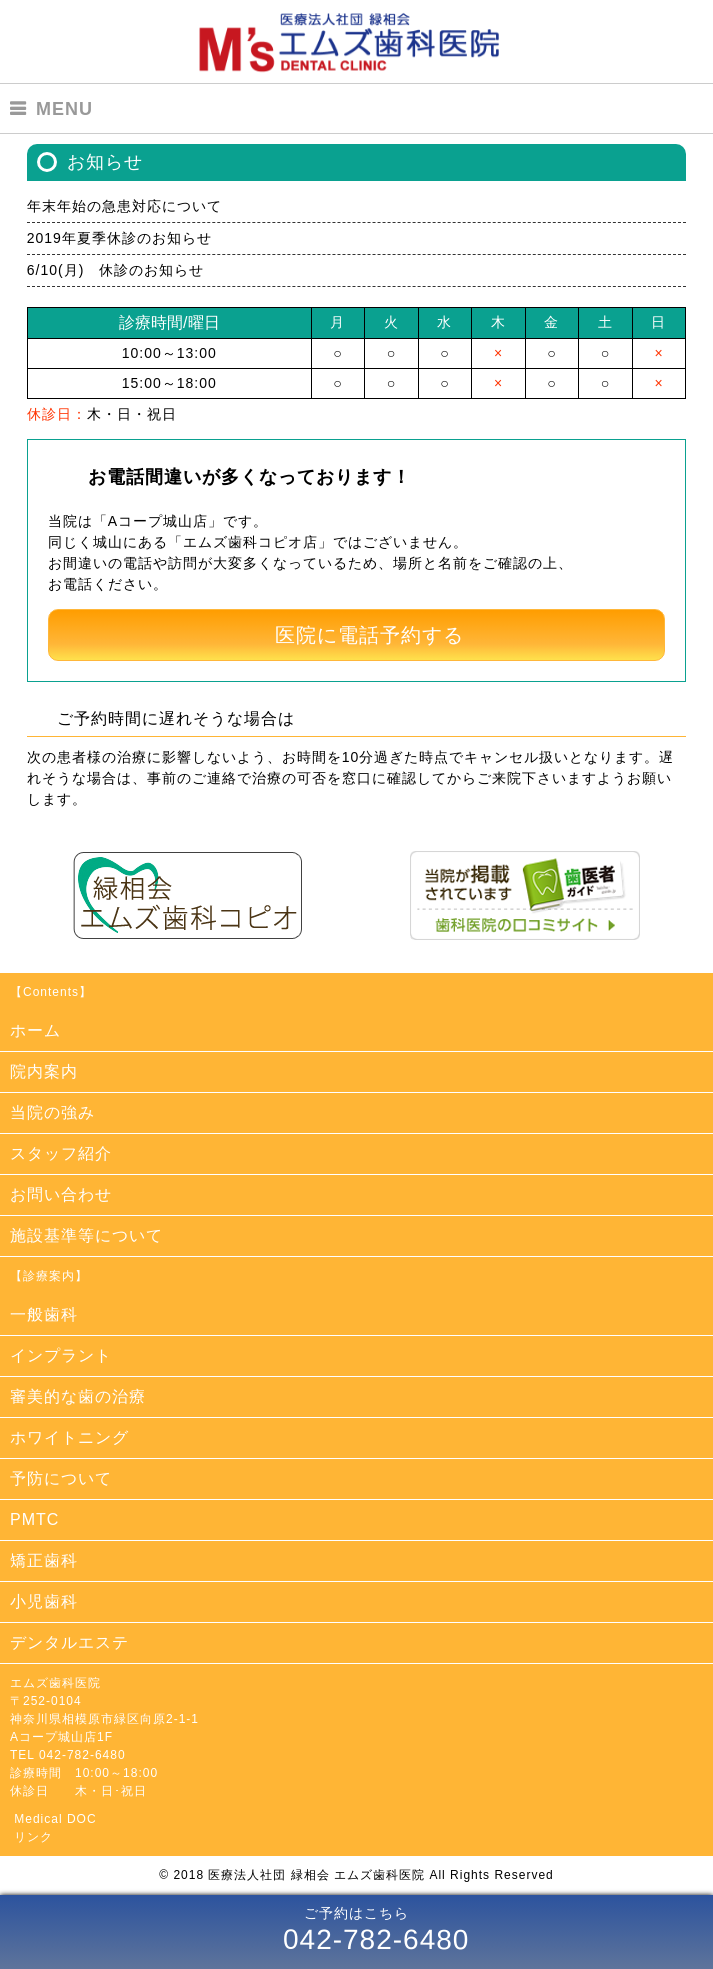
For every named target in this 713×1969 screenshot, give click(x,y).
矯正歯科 (44, 1560)
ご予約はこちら (356, 1932)
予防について (61, 1478)
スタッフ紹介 (61, 1153)
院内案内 (44, 1071)
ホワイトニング (69, 1437)
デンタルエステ (69, 1642)
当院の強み (52, 1112)
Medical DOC (55, 1819)
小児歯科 (44, 1601)
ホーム (35, 1030)
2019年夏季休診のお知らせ (119, 238)
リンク (33, 1837)
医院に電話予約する (369, 635)
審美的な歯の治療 (78, 1396)
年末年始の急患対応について (124, 206)
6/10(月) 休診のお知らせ (116, 270)
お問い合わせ (61, 1194)
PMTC (34, 1519)
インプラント (61, 1355)
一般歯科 (44, 1314)
